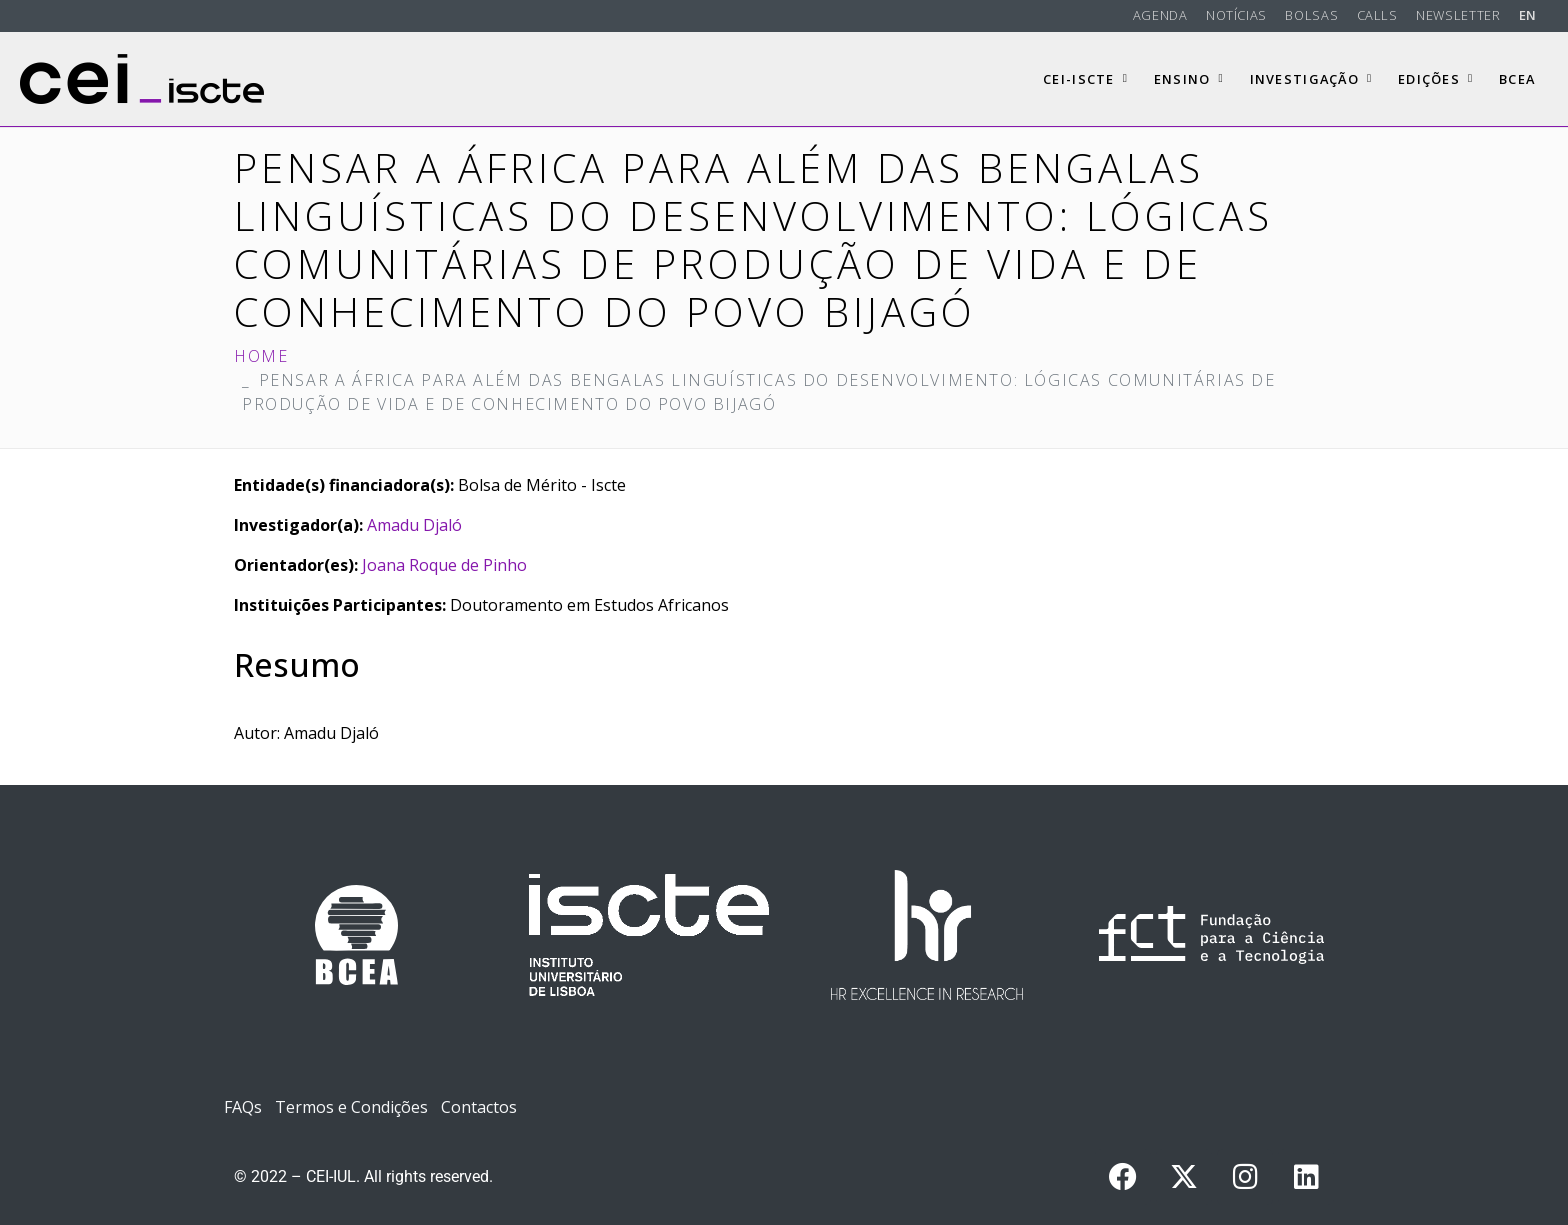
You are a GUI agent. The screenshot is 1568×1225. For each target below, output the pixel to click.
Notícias (1236, 15)
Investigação (1311, 79)
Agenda (1160, 15)
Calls (1377, 15)
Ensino (1189, 79)
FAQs (243, 1107)
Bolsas (1311, 15)
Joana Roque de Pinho (444, 565)
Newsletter (1458, 15)
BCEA (1517, 79)
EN (1528, 15)
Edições (1435, 79)
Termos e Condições (351, 1107)
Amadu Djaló (414, 525)
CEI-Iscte (1085, 79)
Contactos (479, 1107)
